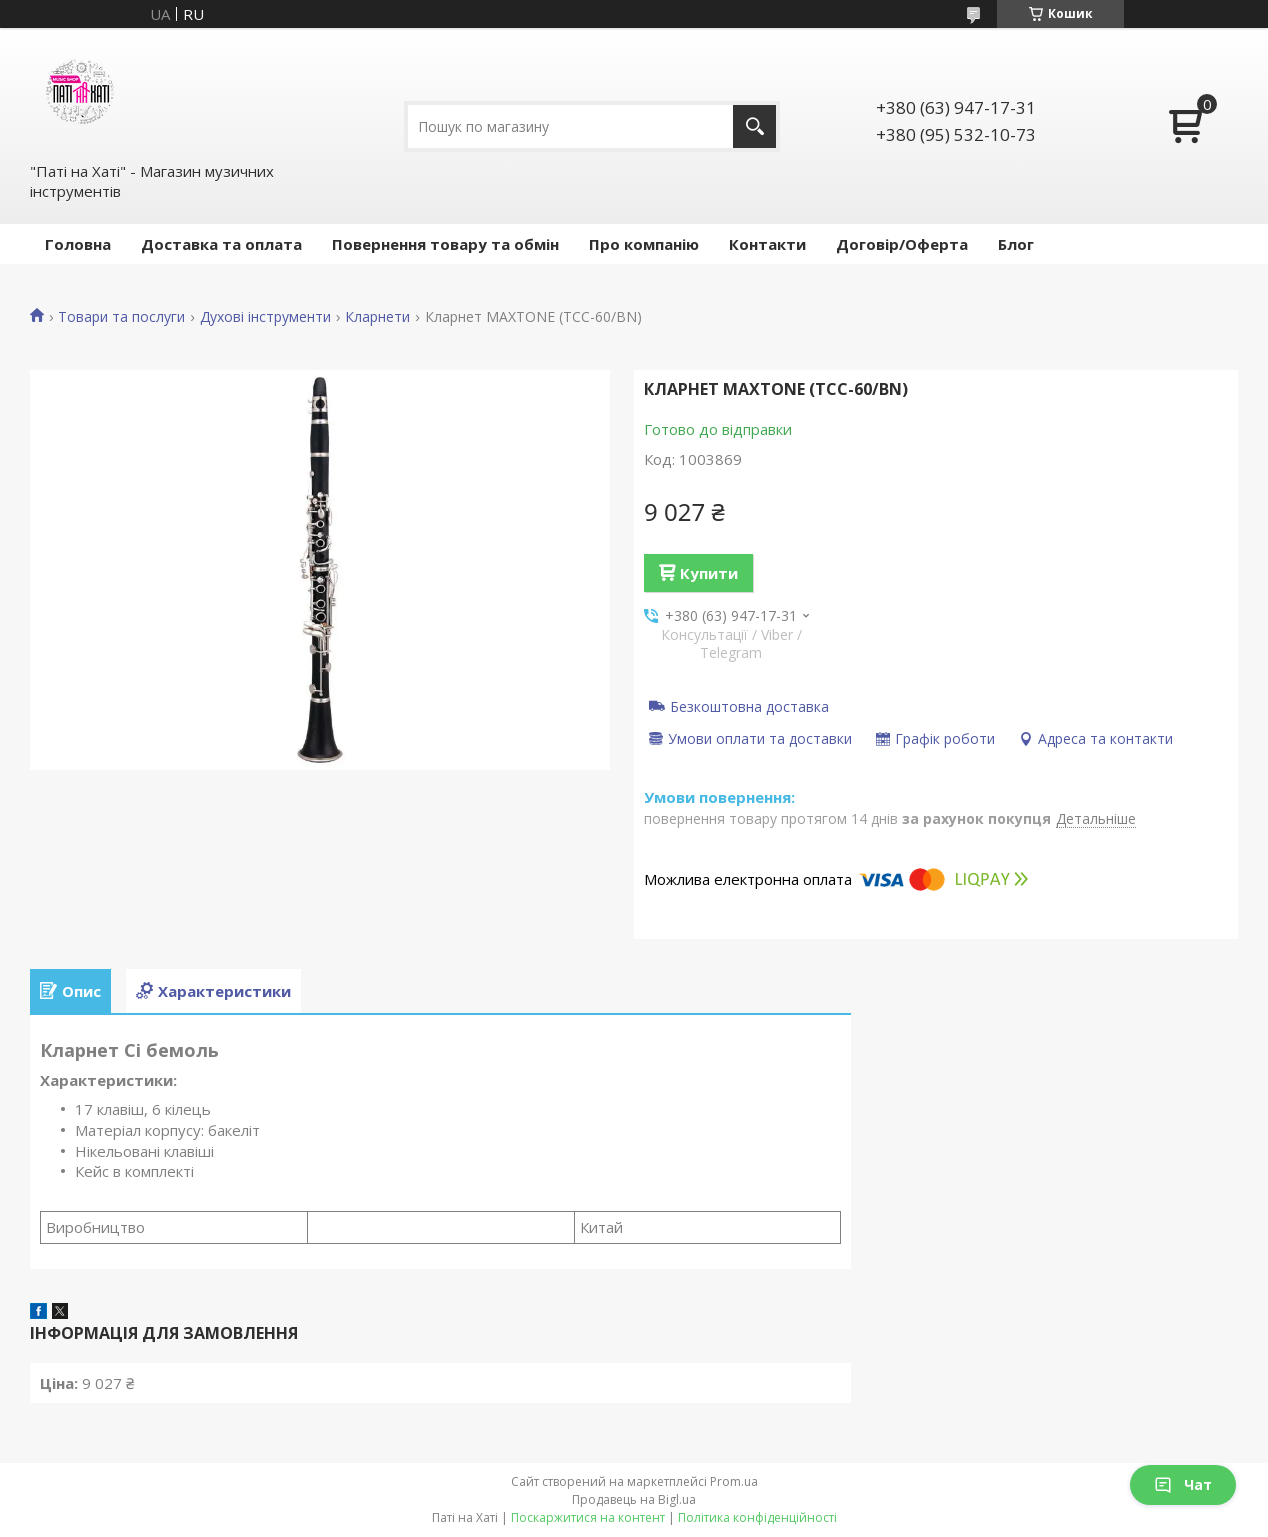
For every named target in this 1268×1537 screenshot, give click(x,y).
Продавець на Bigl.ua (634, 1499)
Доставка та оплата (221, 244)
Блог (1016, 244)
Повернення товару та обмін (445, 244)
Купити (709, 573)
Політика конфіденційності (757, 1517)
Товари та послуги (121, 317)
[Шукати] (754, 126)
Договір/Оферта (902, 244)
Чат (1183, 1484)
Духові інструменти (265, 317)
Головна (78, 244)
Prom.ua (734, 1481)
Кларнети (377, 317)
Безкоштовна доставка (749, 706)
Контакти (767, 244)
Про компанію (644, 244)
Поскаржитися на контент (588, 1517)
